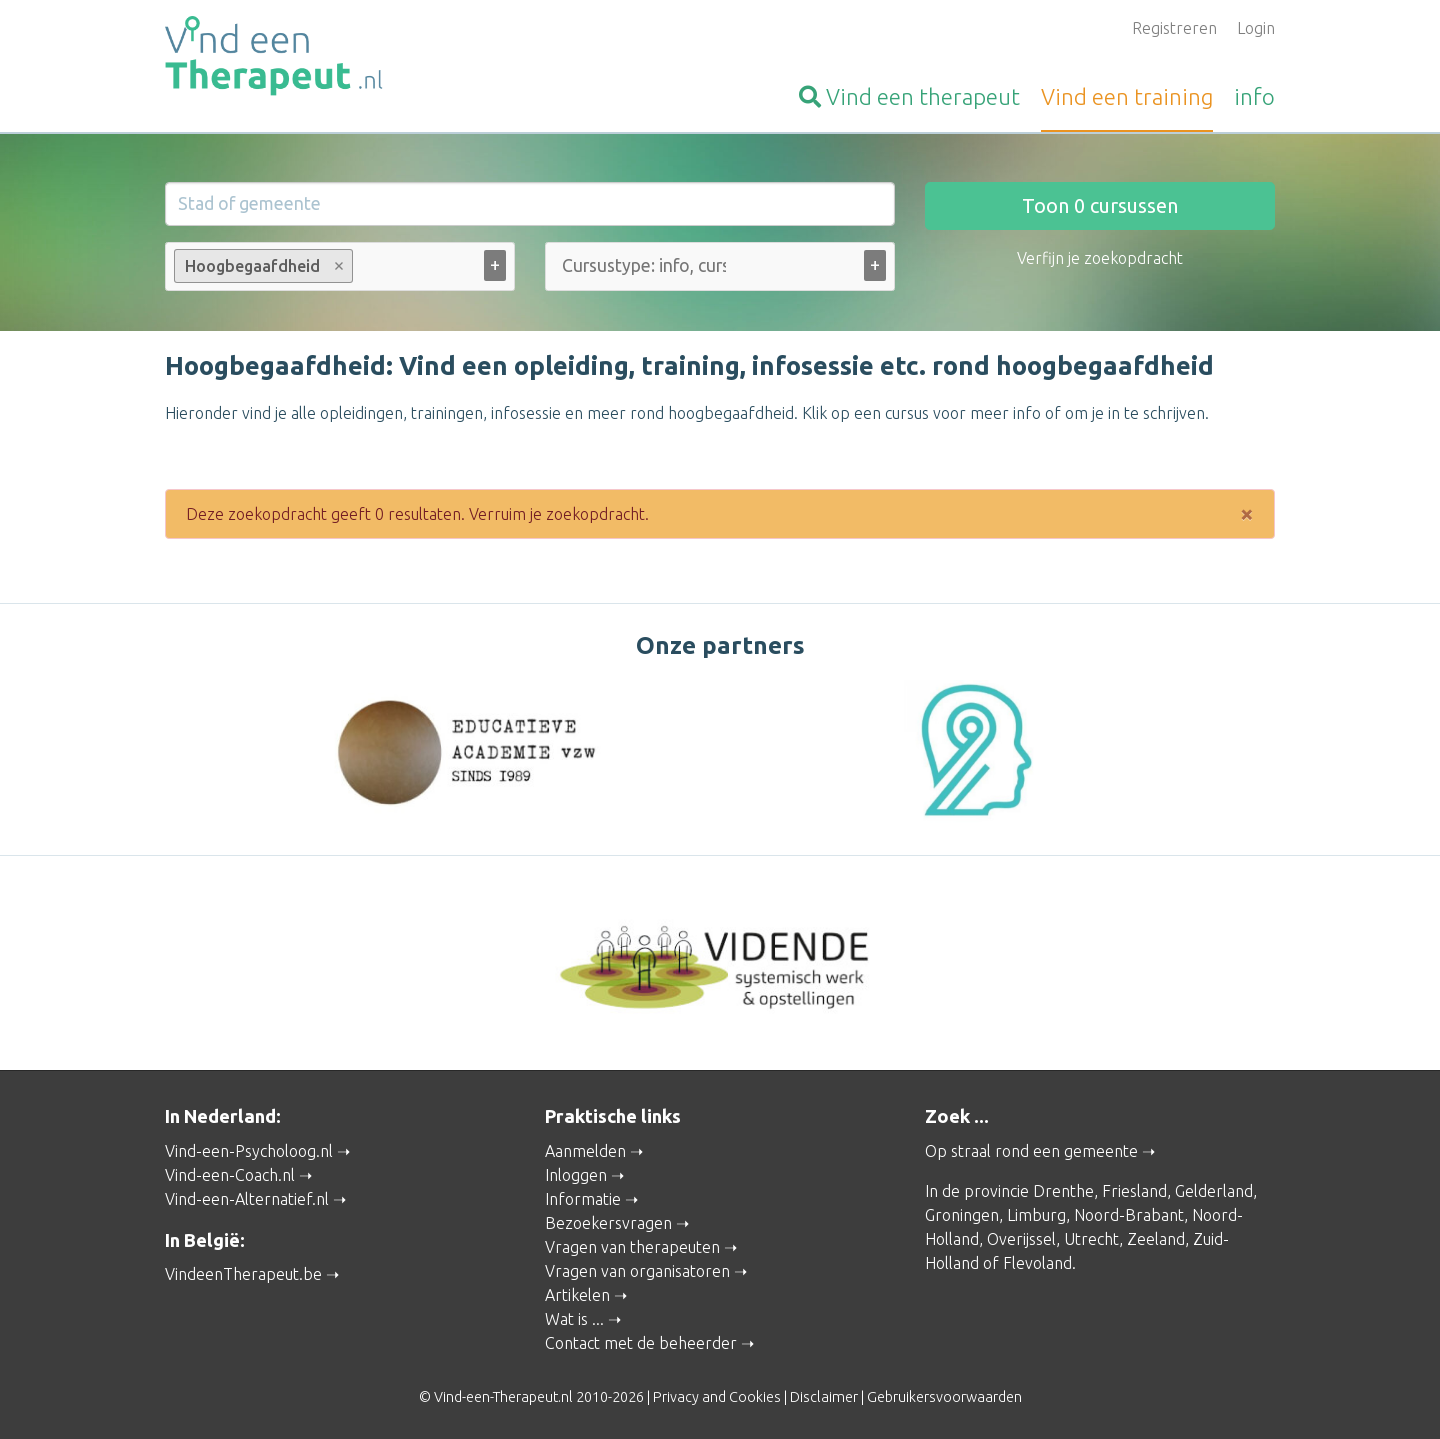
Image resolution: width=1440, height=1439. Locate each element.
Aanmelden (585, 1150)
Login (1256, 28)
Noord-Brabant (1129, 1214)
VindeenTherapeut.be (243, 1273)
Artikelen (577, 1294)
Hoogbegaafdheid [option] (262, 266)
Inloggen (576, 1174)
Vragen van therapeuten (632, 1246)
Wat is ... (574, 1318)
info (1254, 96)
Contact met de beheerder (641, 1342)
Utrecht (1091, 1238)
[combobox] (340, 270)
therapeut (909, 96)
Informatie (583, 1198)
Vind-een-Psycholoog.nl (249, 1150)
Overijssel (1021, 1238)
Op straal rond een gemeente (1031, 1150)
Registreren (1174, 28)
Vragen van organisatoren (637, 1270)
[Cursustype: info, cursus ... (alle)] (644, 265)
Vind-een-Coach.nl (230, 1174)
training (1127, 96)
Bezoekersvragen (608, 1222)
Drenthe (1063, 1190)
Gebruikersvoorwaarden (944, 1396)
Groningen (962, 1214)
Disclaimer (824, 1396)
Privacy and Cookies (717, 1396)
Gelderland (1214, 1190)
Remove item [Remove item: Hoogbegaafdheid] (339, 266)
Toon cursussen (1100, 205)
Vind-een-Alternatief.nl (247, 1198)
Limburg (1036, 1214)
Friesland (1134, 1190)
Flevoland (1037, 1262)
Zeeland (1156, 1238)
